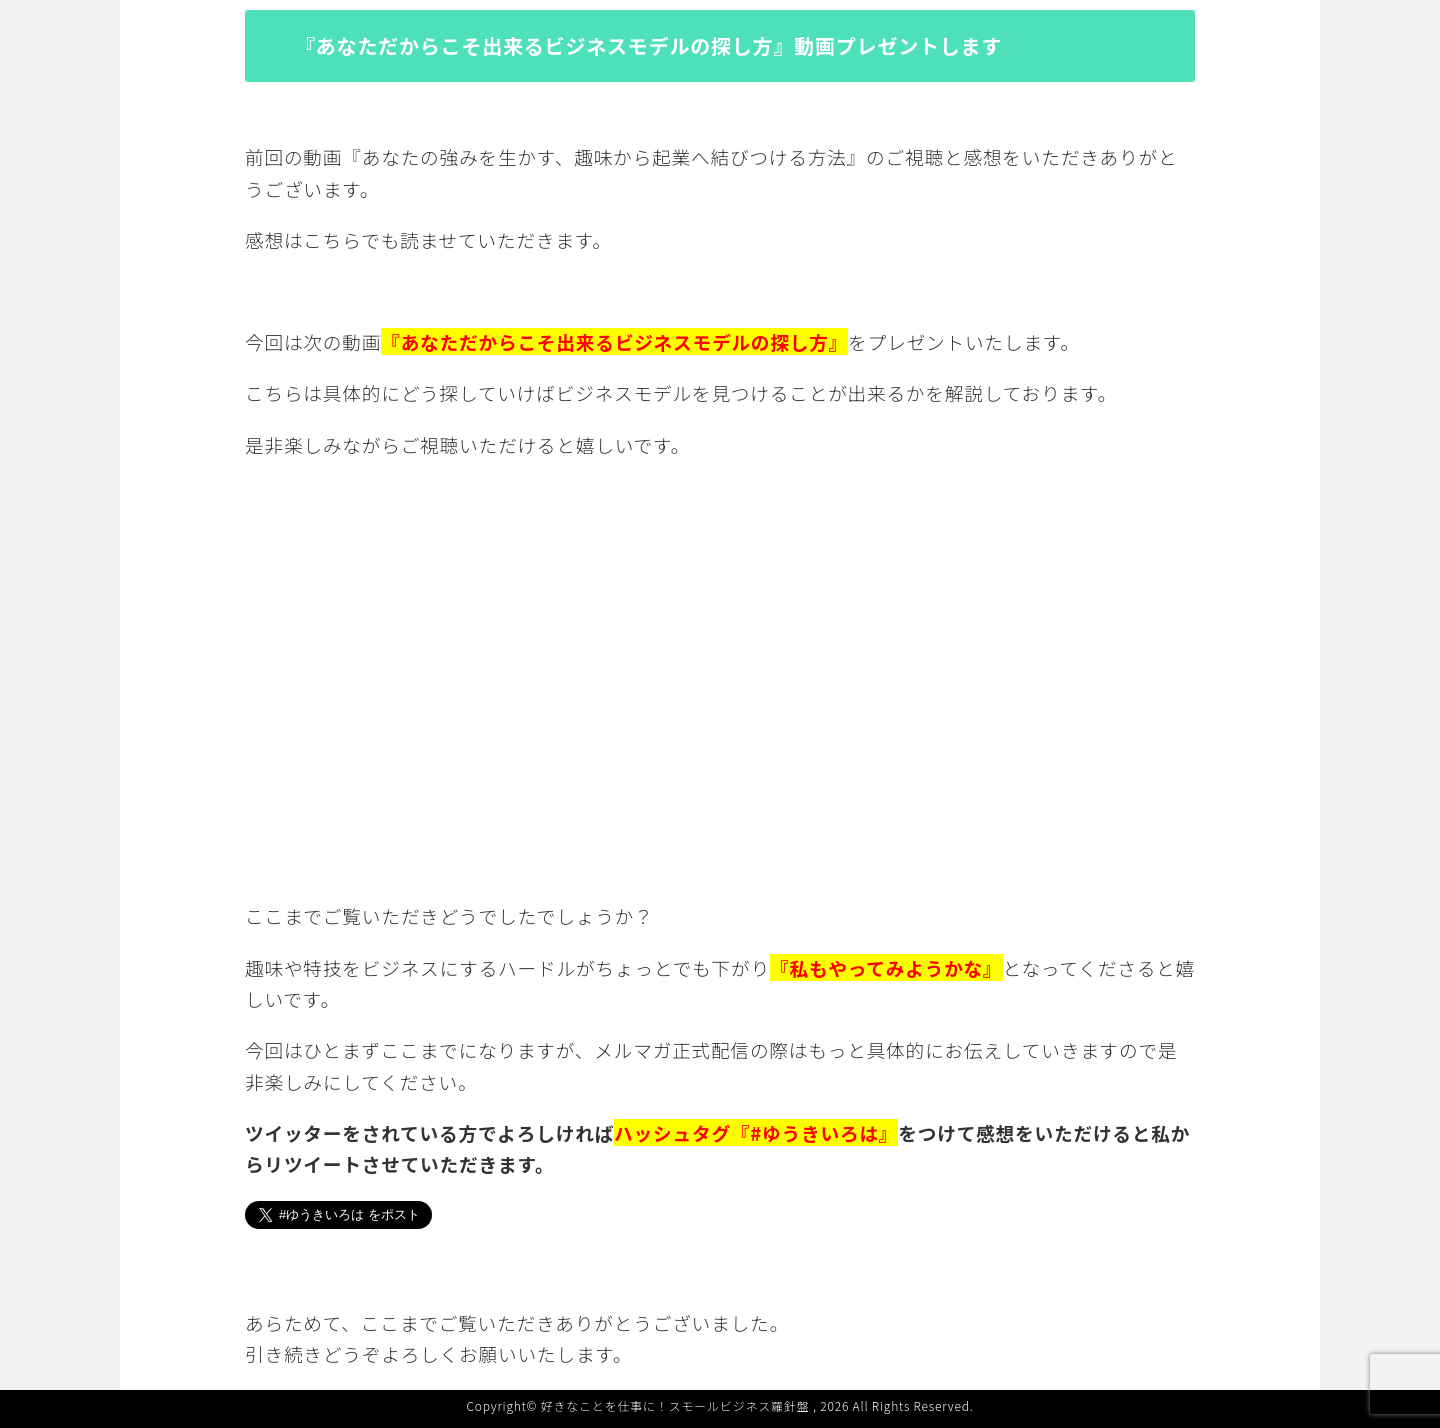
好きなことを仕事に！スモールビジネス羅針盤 (675, 1405)
